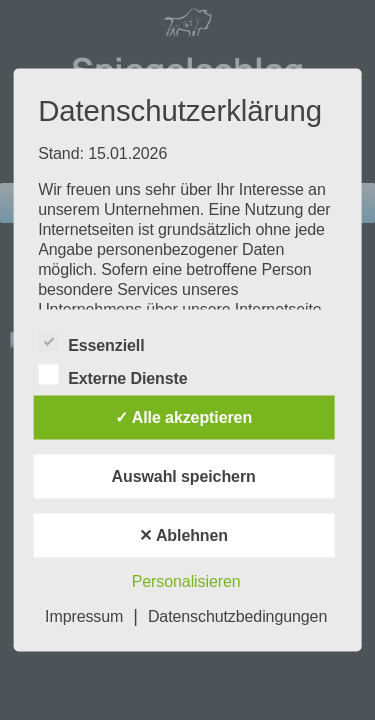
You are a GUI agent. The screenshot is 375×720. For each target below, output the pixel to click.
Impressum (84, 616)
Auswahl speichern (184, 476)
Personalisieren (186, 581)
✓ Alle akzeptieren (183, 417)
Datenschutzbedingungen (237, 616)
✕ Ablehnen (183, 535)
